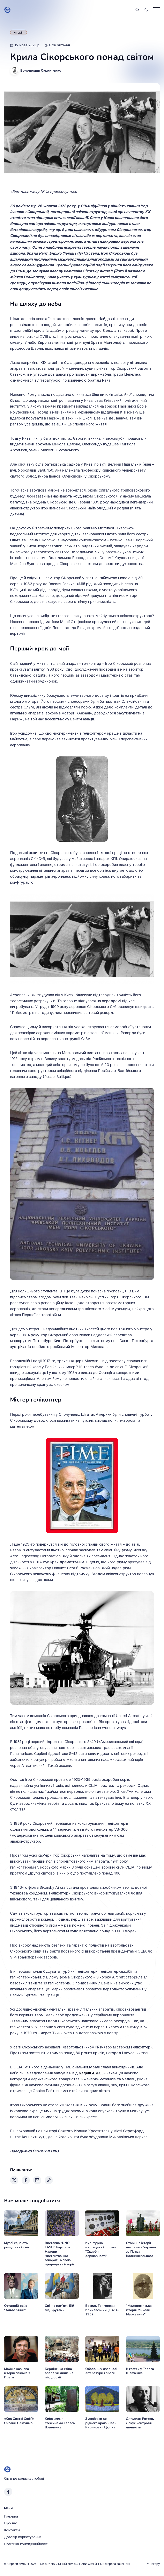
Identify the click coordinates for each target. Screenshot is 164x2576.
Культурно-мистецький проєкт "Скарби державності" (101, 2249)
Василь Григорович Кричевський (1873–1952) (102, 2310)
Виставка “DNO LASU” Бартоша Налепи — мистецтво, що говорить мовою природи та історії (59, 2254)
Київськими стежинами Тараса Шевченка (60, 2423)
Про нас (11, 2523)
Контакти (12, 2530)
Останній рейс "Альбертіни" (15, 2307)
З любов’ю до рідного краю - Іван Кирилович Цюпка (101, 2423)
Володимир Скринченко (40, 70)
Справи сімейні (18, 2564)
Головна (11, 2516)
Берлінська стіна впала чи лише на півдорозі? (59, 2373)
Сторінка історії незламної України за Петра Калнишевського (141, 2249)
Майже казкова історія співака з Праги (17, 2373)
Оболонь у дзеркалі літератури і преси (101, 2371)
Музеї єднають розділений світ (16, 2245)
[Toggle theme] (146, 10)
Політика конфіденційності (26, 2544)
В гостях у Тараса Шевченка (140, 2371)
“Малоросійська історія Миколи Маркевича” (139, 2310)
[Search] (137, 10)
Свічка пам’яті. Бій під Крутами (59, 2307)
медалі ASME (91, 2073)
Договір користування (22, 2537)
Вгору (153, 2564)
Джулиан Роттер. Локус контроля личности (140, 2423)
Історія (18, 32)
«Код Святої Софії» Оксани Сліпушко (19, 2420)
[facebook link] (8, 2492)
